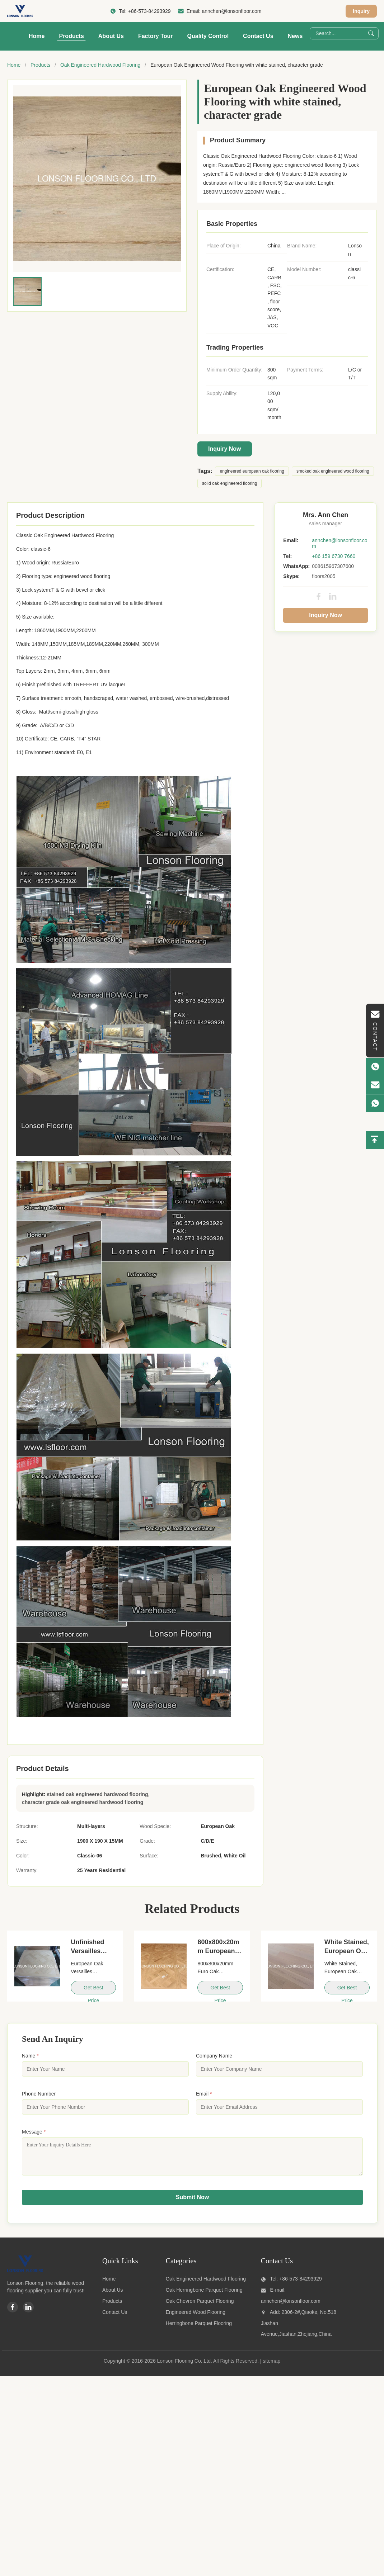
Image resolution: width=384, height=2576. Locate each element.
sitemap (271, 2366)
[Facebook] (12, 2312)
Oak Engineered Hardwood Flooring (100, 65)
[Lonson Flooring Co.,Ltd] (25, 2276)
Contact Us (258, 36)
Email (204, 2094)
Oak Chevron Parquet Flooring (200, 2306)
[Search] (371, 33)
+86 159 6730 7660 (333, 556)
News (295, 36)
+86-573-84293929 (149, 11)
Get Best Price (93, 1989)
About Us (111, 36)
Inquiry (361, 11)
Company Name (214, 2056)
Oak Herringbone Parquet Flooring (204, 2295)
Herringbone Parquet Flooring (199, 2328)
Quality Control (208, 36)
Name (30, 2056)
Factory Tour (155, 36)
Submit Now (192, 2202)
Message (34, 2132)
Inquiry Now (224, 449)
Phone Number (39, 2094)
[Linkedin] (28, 2312)
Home (37, 36)
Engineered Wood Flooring (195, 2317)
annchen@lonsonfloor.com (231, 11)
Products (71, 36)
